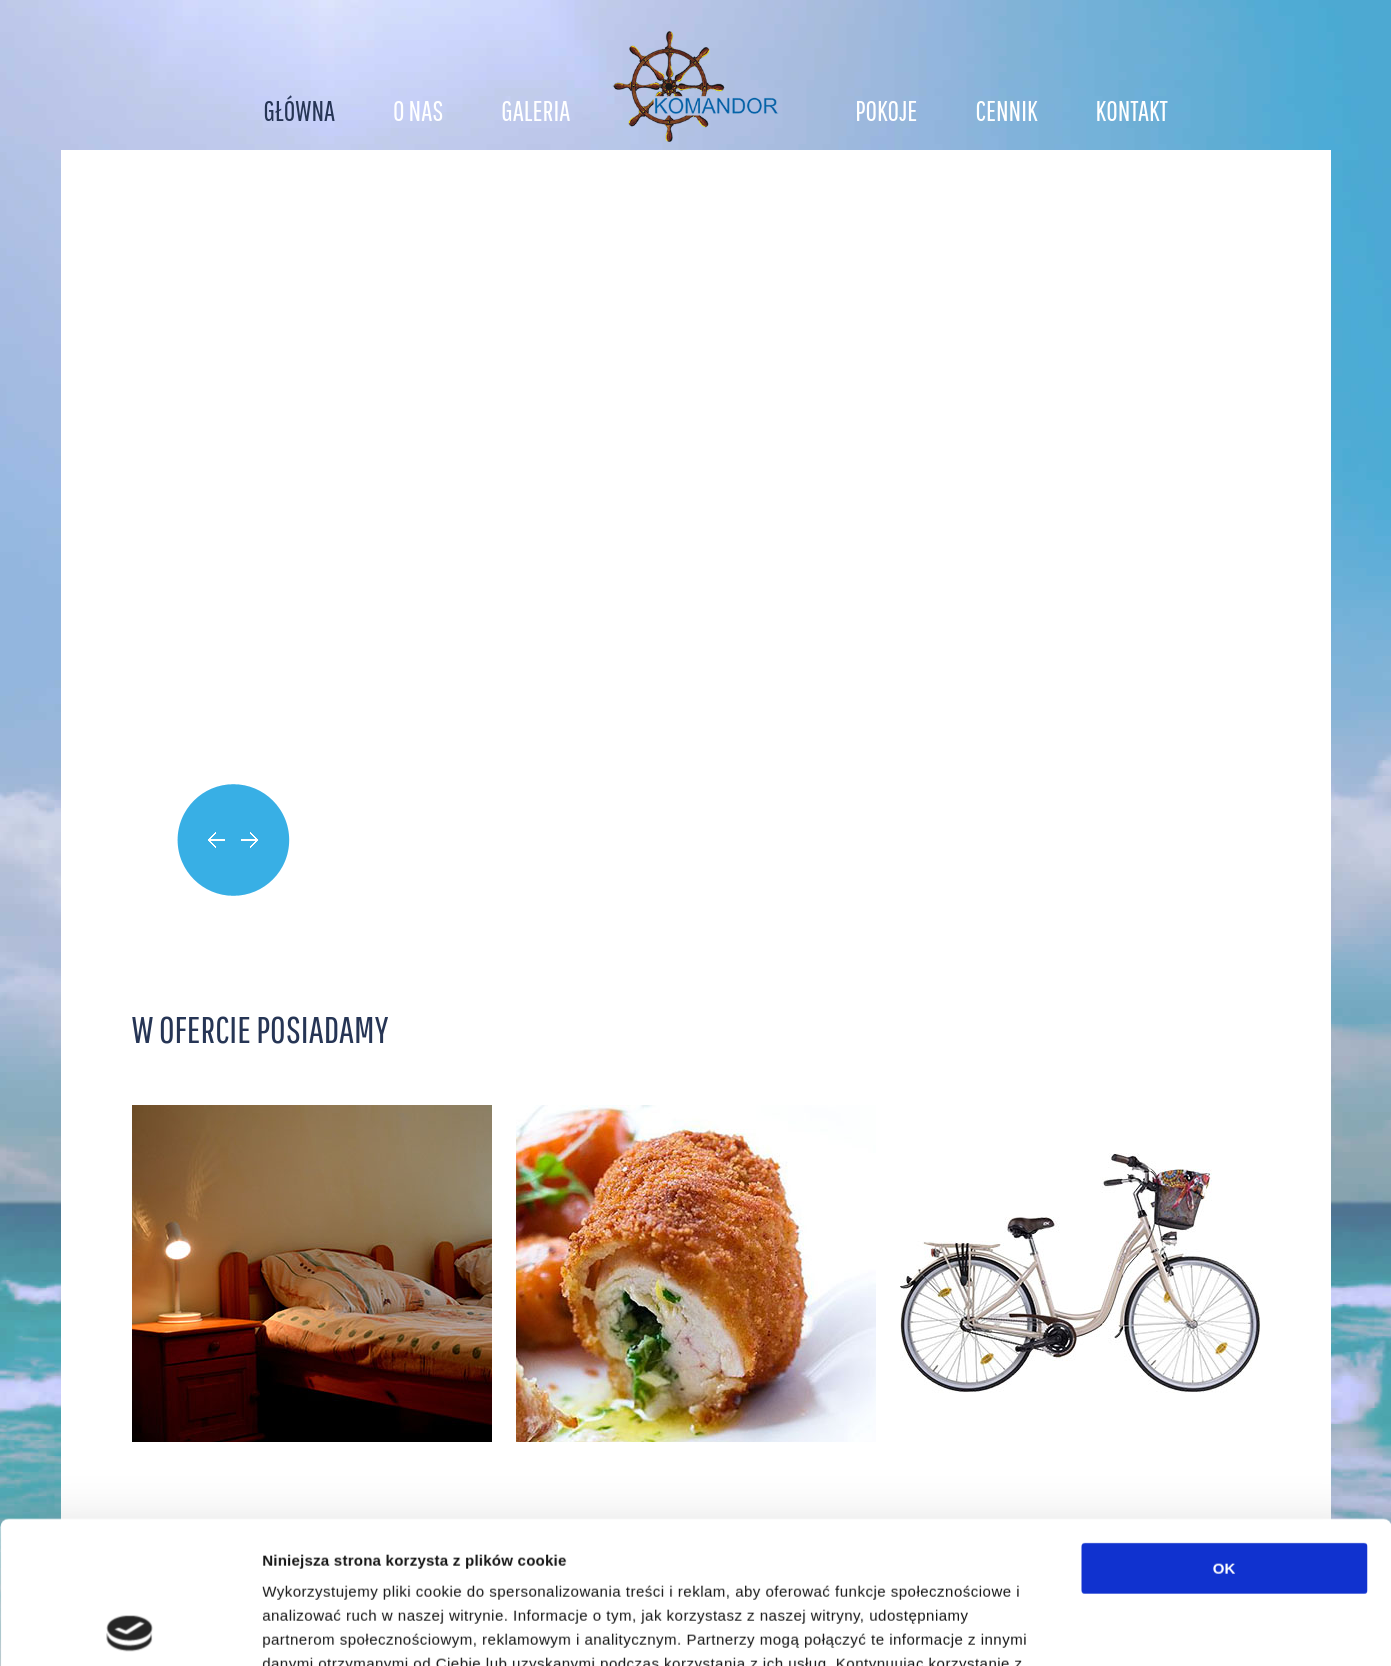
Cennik (1006, 110)
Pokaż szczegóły (1067, 1626)
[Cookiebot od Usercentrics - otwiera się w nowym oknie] (129, 1627)
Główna (300, 110)
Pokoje (886, 110)
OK (1224, 1426)
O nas (418, 110)
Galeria (535, 110)
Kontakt (1132, 110)
